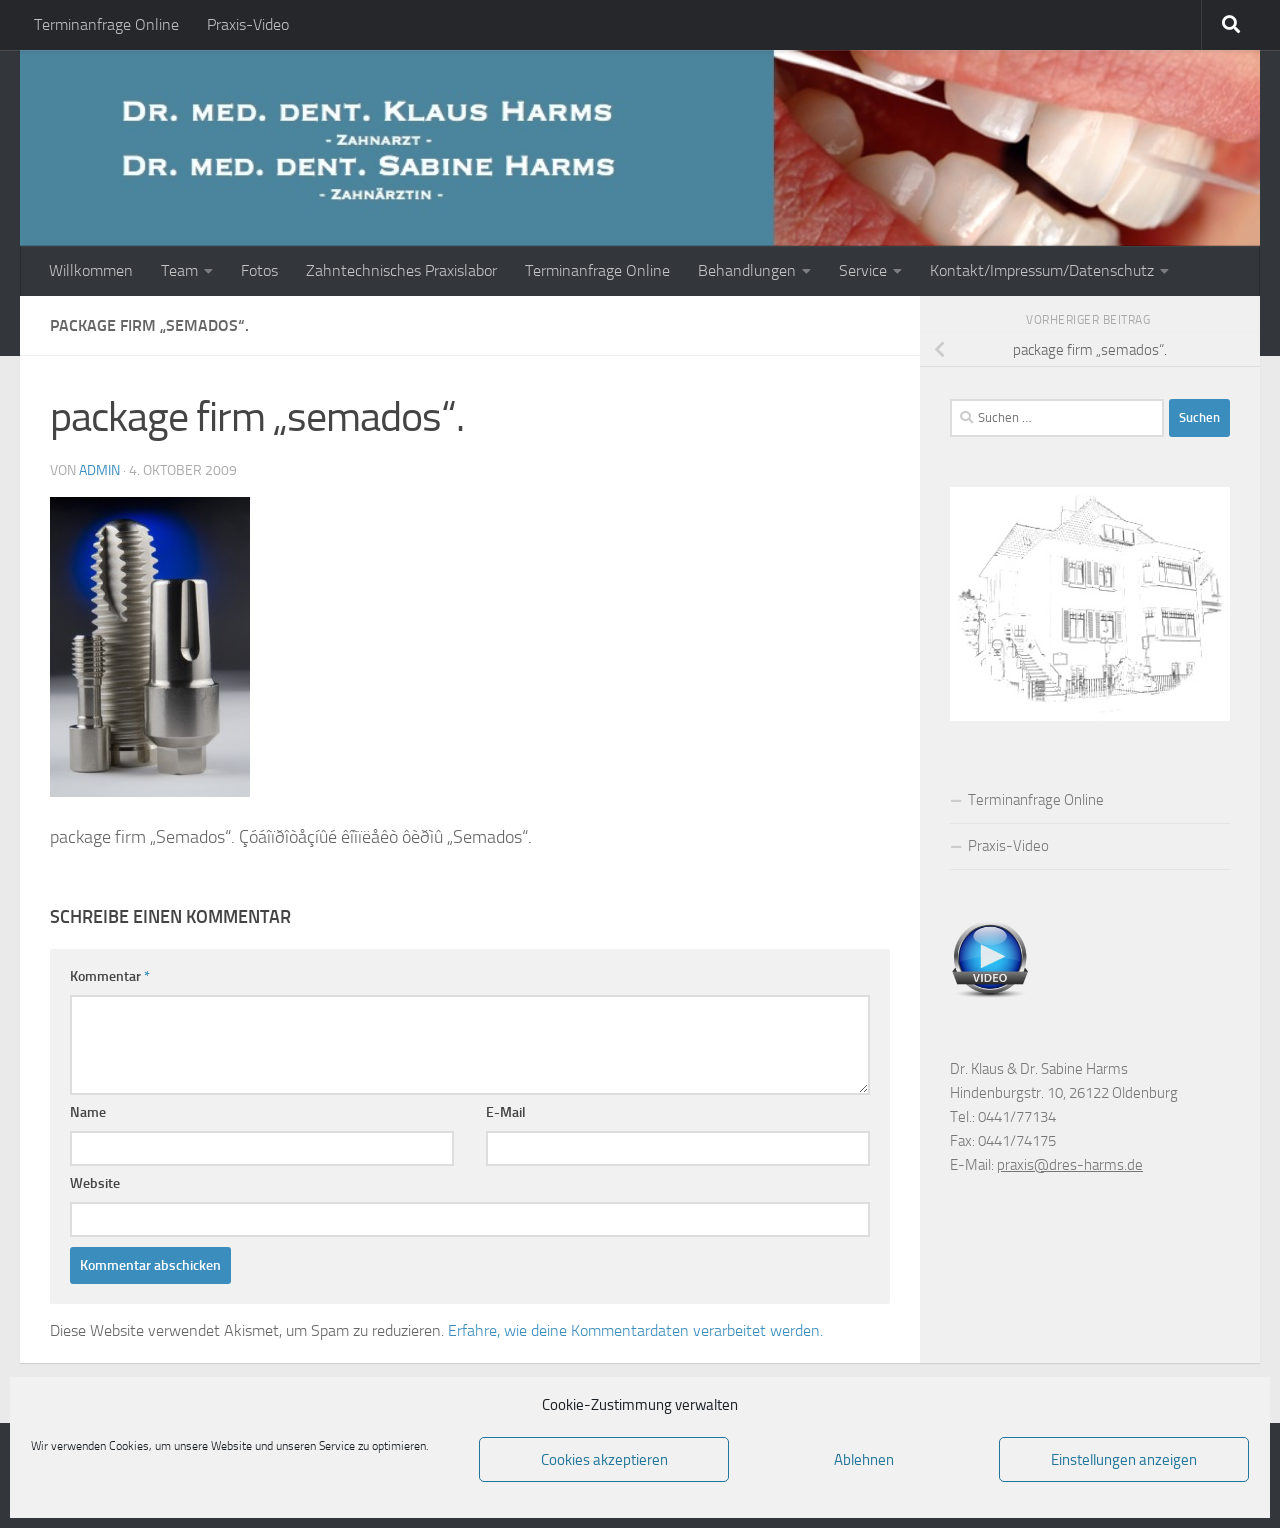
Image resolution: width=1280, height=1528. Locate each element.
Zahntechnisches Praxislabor (401, 270)
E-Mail (506, 1112)
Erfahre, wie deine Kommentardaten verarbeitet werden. (635, 1330)
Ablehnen (864, 1460)
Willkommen (91, 270)
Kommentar (110, 976)
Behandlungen (747, 270)
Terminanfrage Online (106, 24)
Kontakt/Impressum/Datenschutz (1042, 270)
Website (95, 1183)
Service (863, 270)
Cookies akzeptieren (604, 1460)
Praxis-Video (248, 24)
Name (88, 1112)
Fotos (259, 270)
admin (99, 470)
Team (179, 270)
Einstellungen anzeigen (1124, 1460)
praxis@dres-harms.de (1070, 1165)
